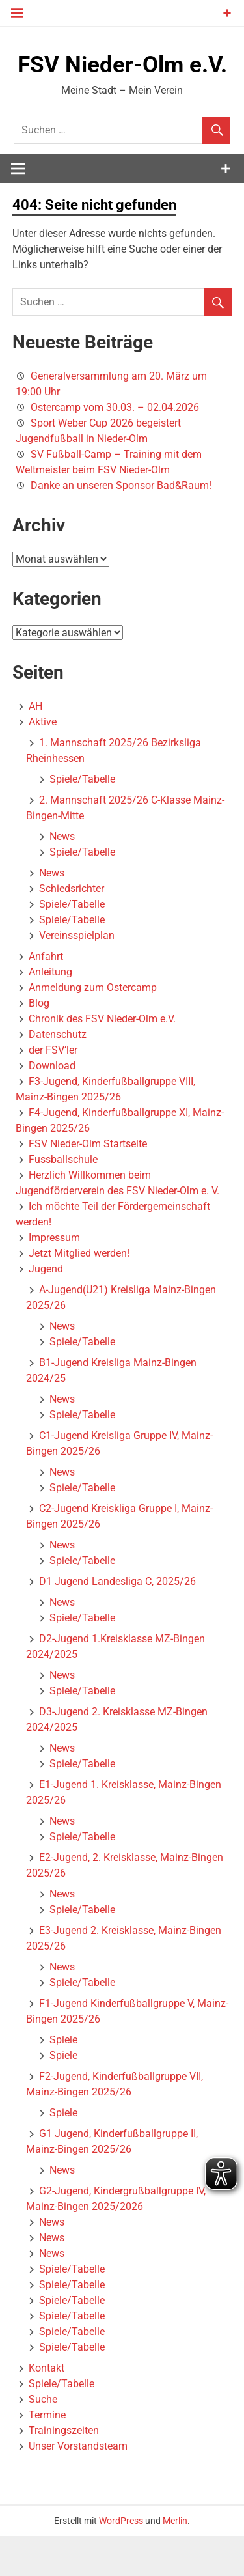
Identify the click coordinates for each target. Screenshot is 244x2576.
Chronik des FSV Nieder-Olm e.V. (102, 1059)
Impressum (54, 1278)
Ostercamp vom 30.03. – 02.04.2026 (115, 447)
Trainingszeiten (64, 2471)
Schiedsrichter (71, 929)
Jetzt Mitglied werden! (79, 1293)
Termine (47, 2455)
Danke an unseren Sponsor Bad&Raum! (121, 526)
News (62, 877)
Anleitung (50, 1012)
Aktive (43, 762)
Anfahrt (46, 996)
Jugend (46, 1309)
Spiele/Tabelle (82, 819)
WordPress (121, 2560)
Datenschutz (58, 1075)
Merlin (175, 2560)
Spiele (63, 2080)
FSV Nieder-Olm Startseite (88, 1184)
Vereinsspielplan (77, 976)
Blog (39, 1043)
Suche (43, 2439)
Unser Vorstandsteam (78, 2486)
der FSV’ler (53, 1090)
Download (52, 1106)
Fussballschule (63, 1200)
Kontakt (46, 2408)
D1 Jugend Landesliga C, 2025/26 (117, 1622)
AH (35, 746)
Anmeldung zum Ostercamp (93, 1028)
